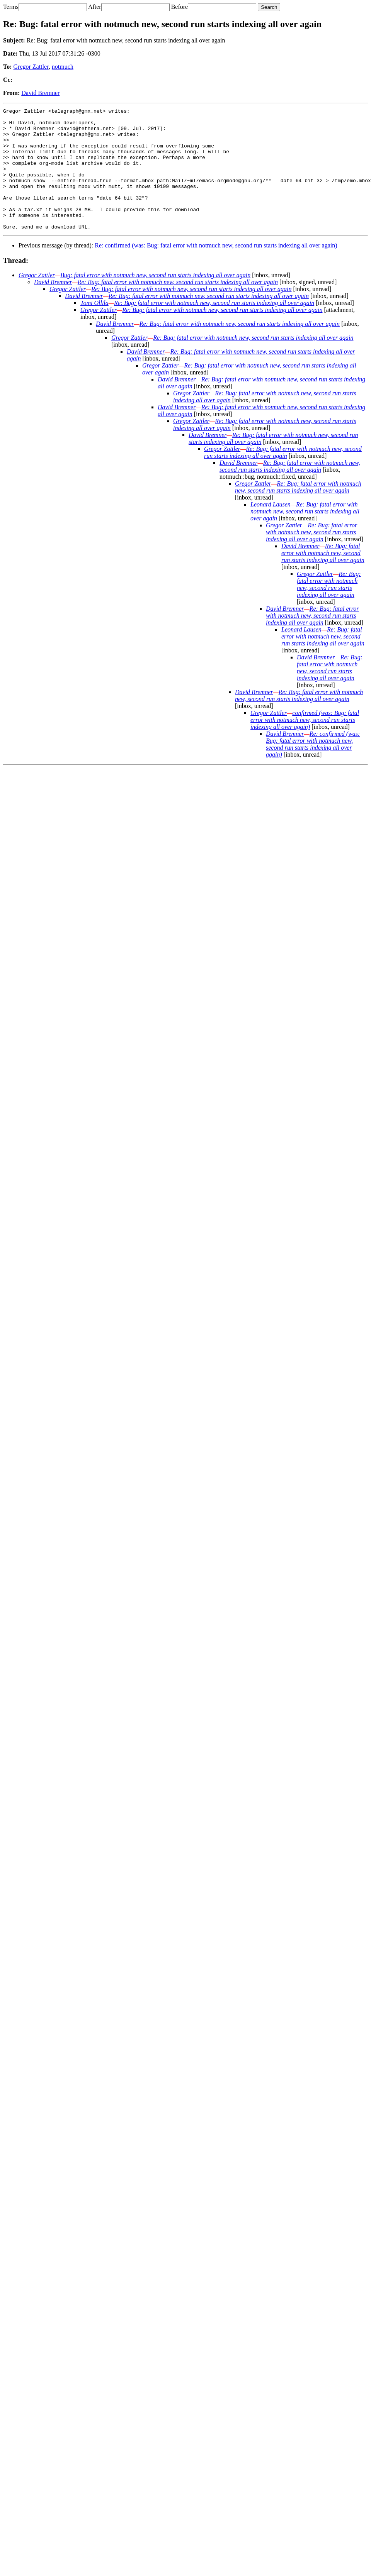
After (94, 6)
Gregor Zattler (31, 66)
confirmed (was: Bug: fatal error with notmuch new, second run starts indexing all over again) (304, 744)
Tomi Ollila (94, 327)
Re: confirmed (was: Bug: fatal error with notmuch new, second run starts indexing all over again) (216, 269)
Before (179, 6)
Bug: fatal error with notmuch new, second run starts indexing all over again (155, 299)
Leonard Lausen (270, 528)
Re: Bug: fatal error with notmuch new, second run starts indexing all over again (178, 306)
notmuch (62, 66)
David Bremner (40, 93)
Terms (11, 6)
